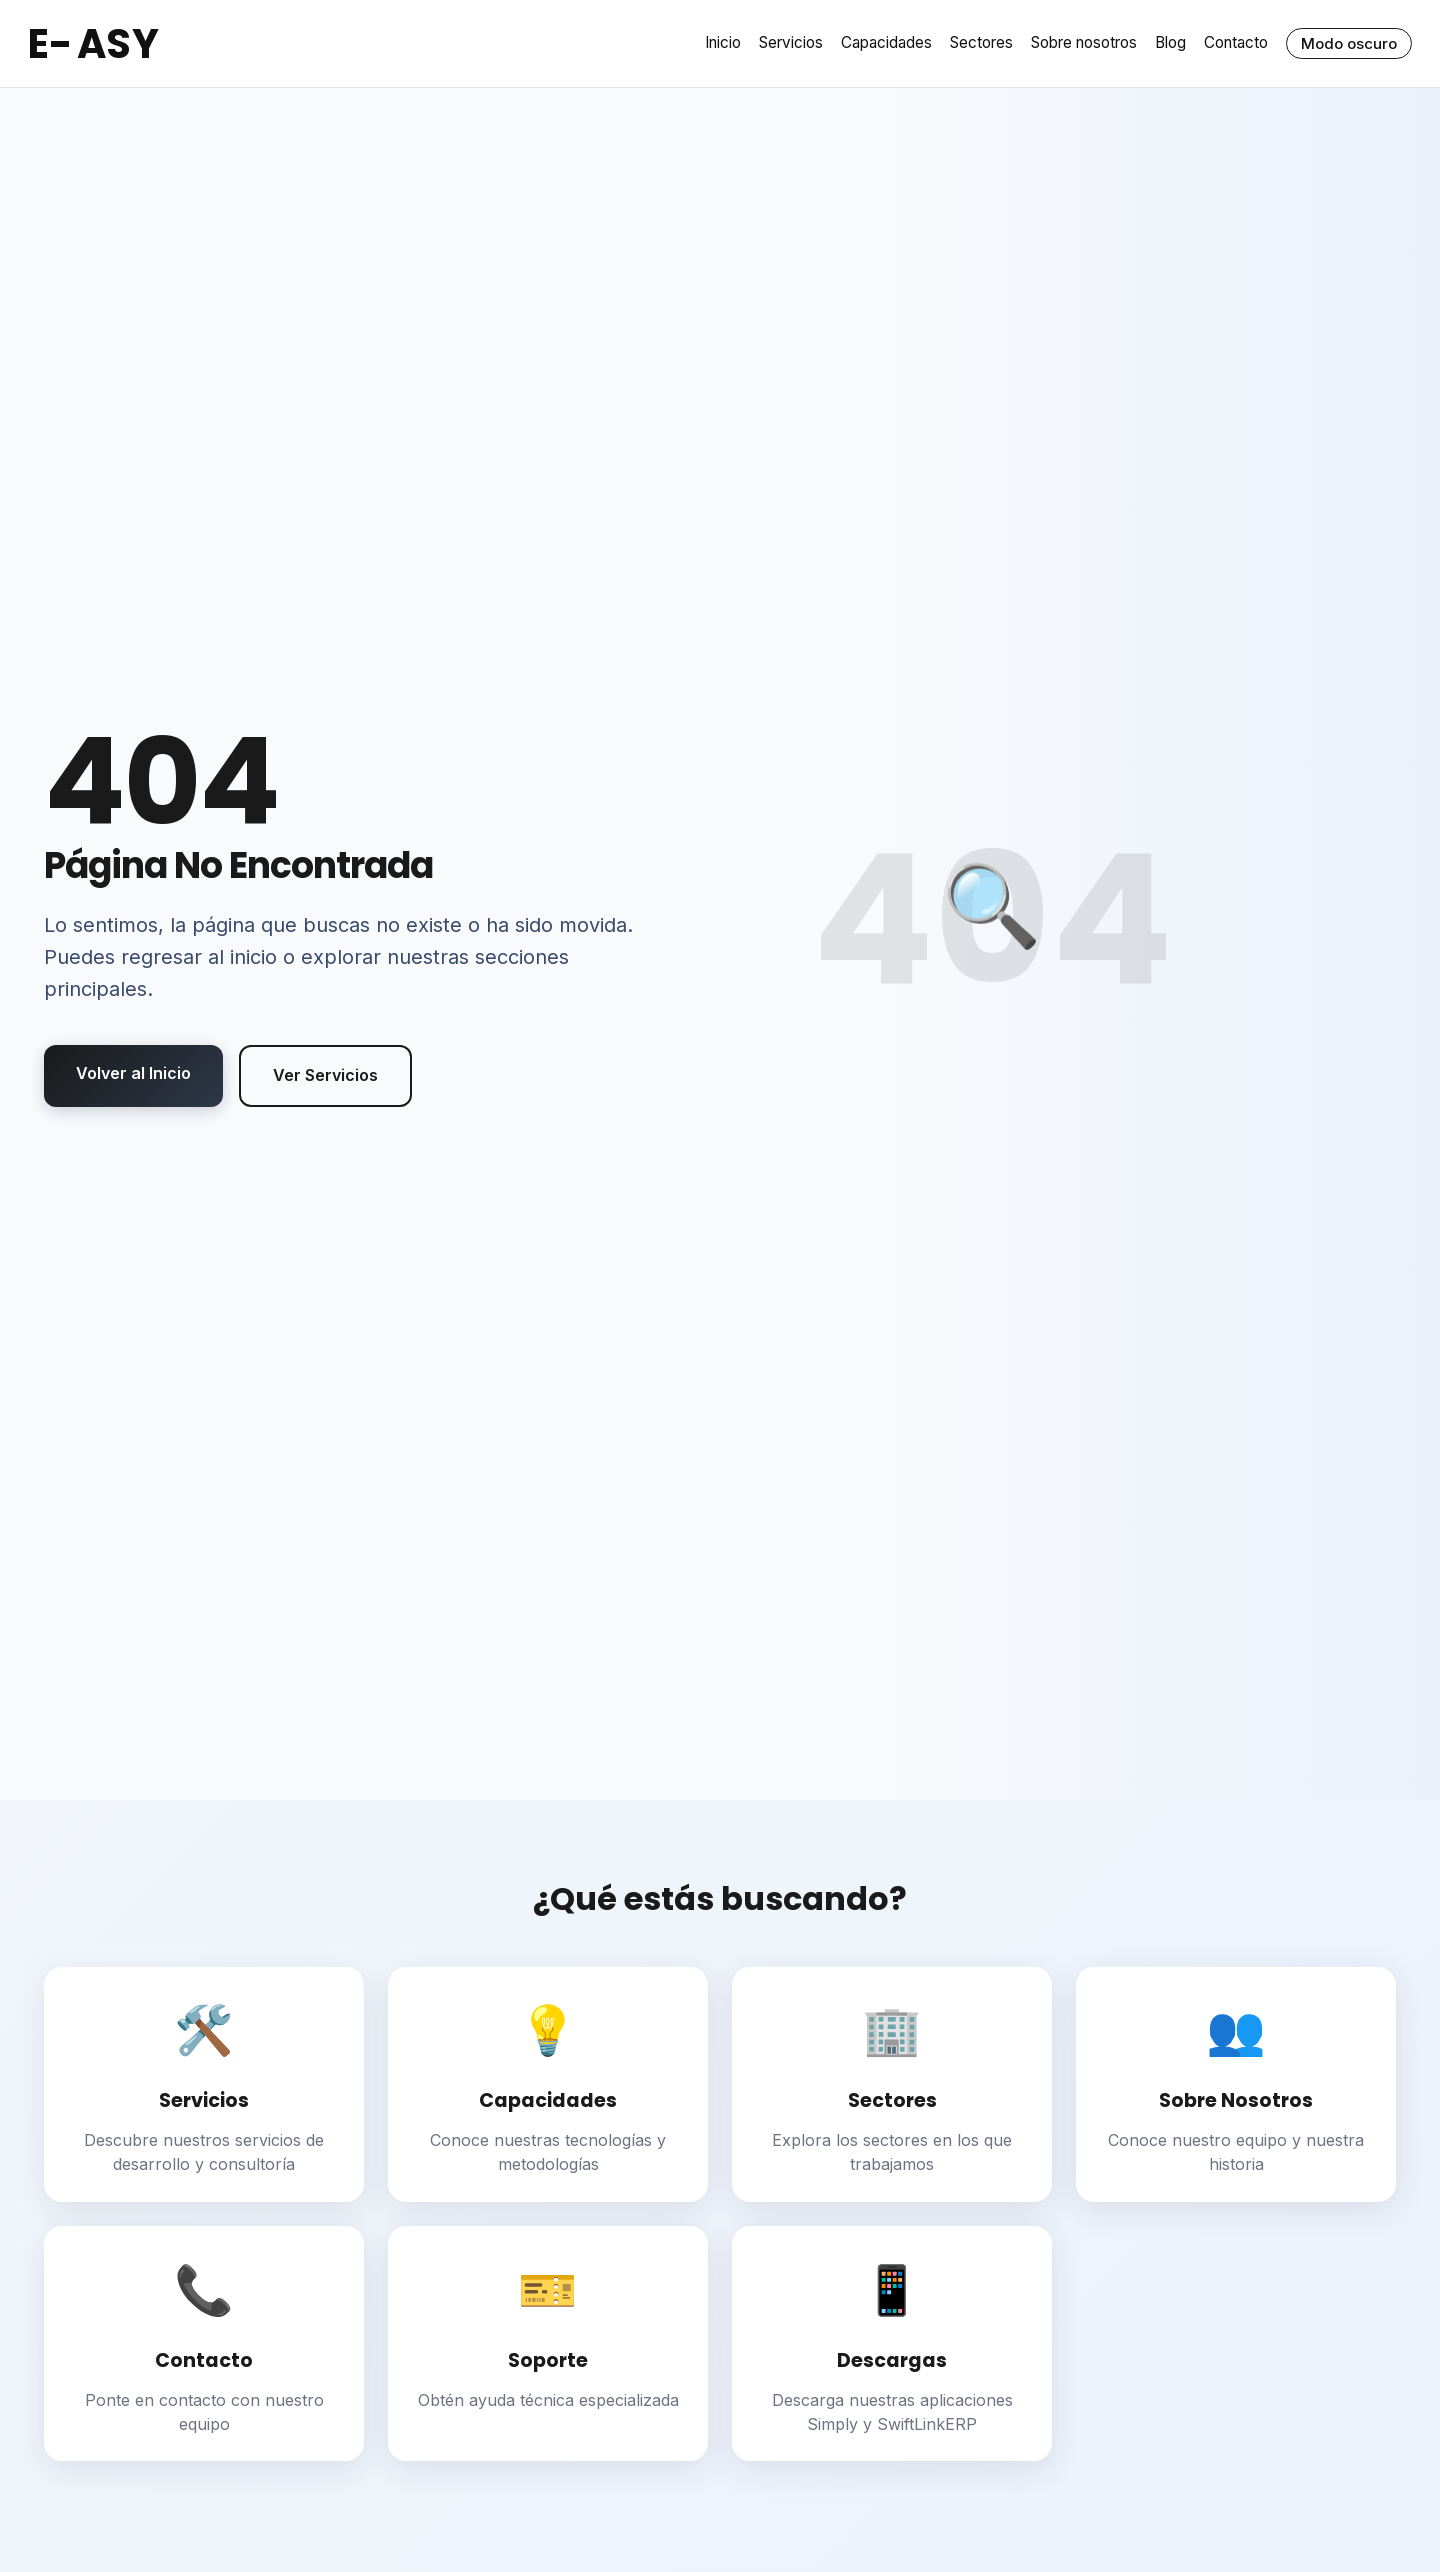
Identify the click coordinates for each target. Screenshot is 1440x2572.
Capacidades (886, 42)
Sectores (981, 42)
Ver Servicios (325, 1075)
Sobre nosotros (1084, 42)
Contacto (1236, 42)
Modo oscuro (1349, 43)
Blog (1170, 42)
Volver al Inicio (133, 1073)
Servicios (791, 42)
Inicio (723, 42)
